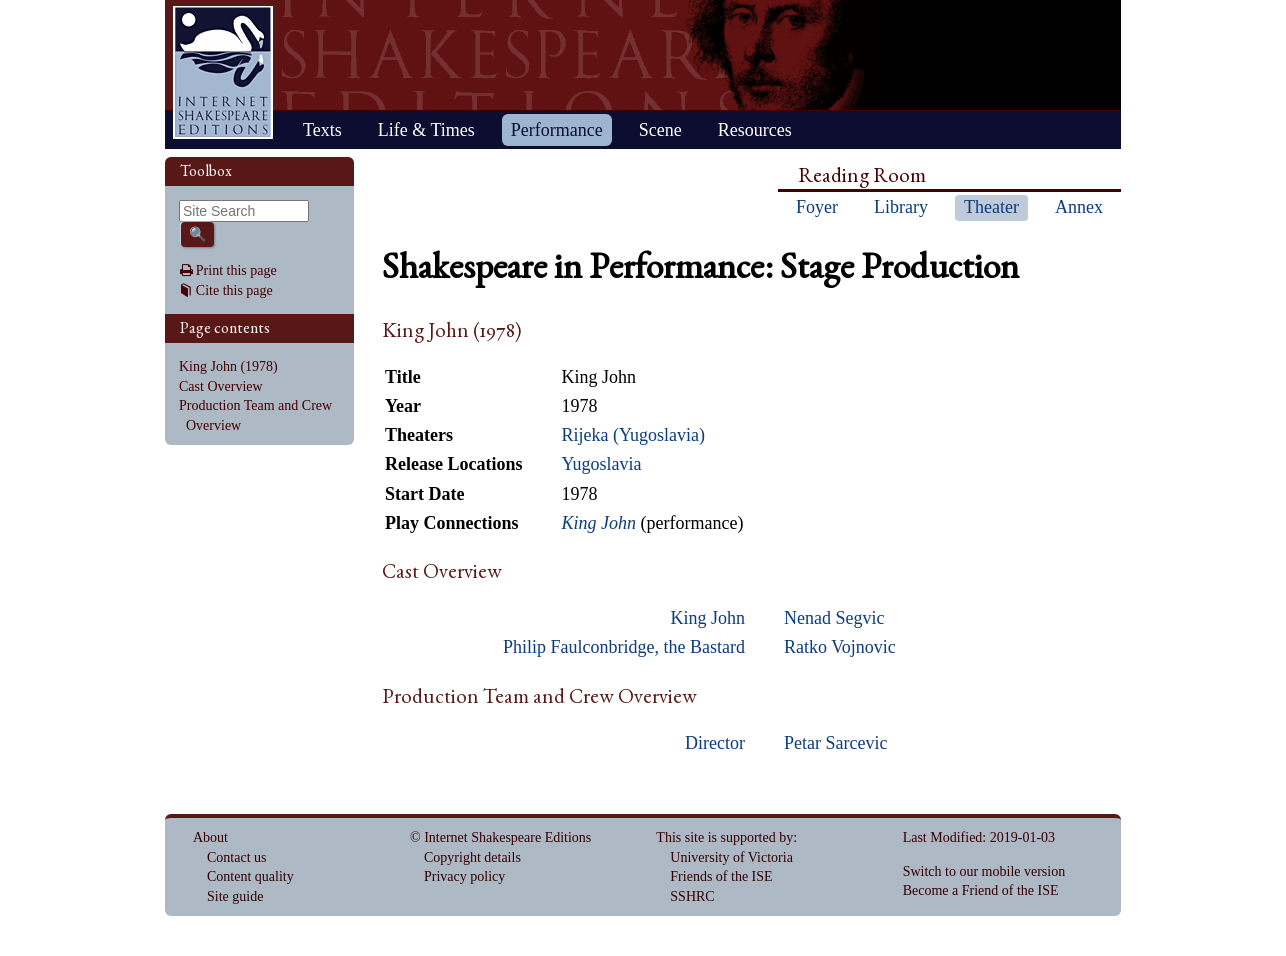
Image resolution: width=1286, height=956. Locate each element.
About (210, 837)
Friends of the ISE (721, 876)
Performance (557, 130)
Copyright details (472, 857)
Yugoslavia (601, 464)
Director (715, 743)
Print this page (236, 270)
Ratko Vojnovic (840, 647)
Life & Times (426, 130)
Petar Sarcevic (835, 743)
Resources (755, 130)
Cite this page (234, 290)
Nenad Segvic (834, 618)
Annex (1079, 207)
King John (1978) (228, 366)
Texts (322, 130)
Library (901, 207)
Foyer (817, 207)
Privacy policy (464, 876)
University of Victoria (731, 857)
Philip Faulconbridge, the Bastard (624, 647)
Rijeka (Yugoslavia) (632, 435)
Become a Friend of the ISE (981, 890)
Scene (660, 130)
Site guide (235, 896)
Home (223, 72)
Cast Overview (221, 386)
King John (707, 618)
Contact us (237, 857)
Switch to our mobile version (984, 871)
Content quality (250, 876)
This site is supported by (724, 837)
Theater (991, 207)
